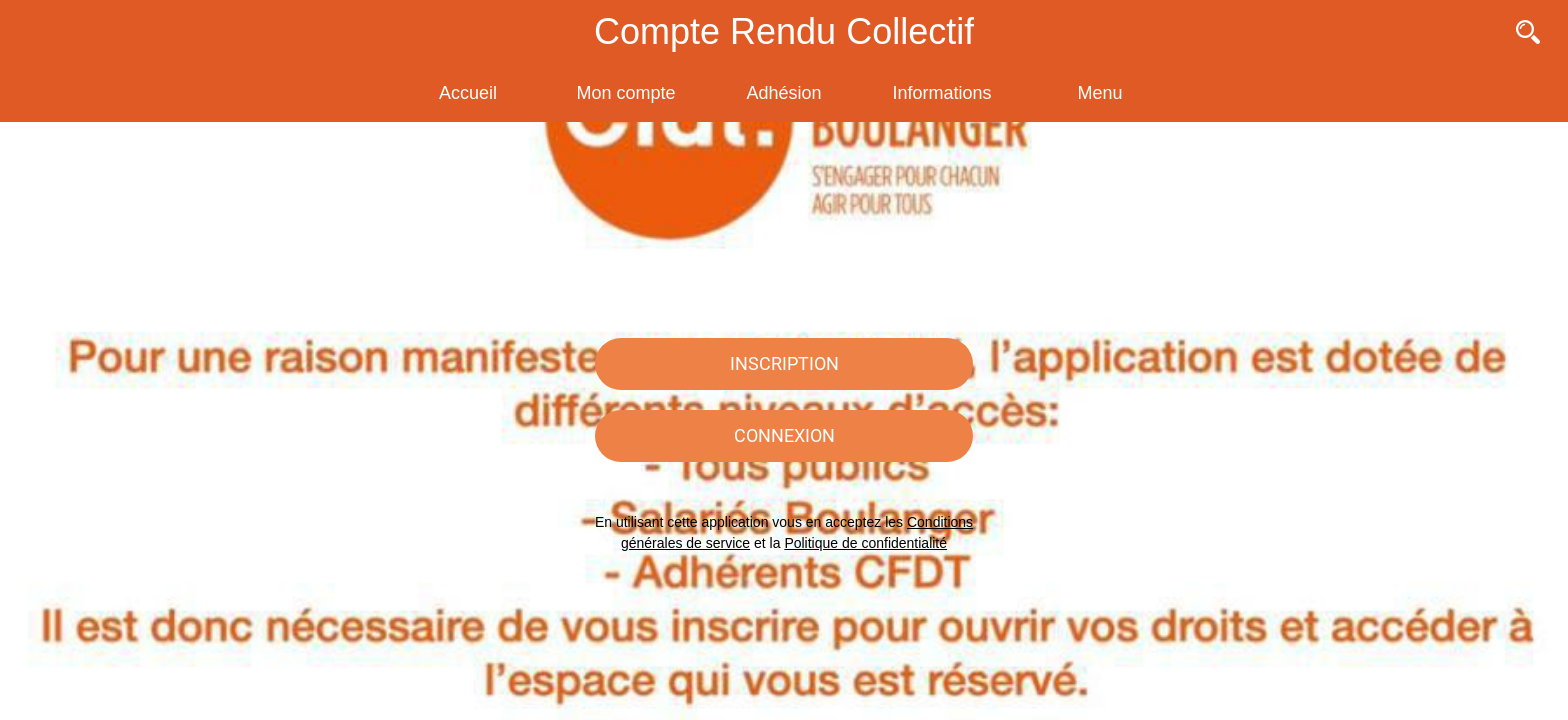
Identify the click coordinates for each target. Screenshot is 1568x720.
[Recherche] (1528, 32)
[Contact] (1476, 32)
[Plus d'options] (1100, 93)
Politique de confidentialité (865, 543)
